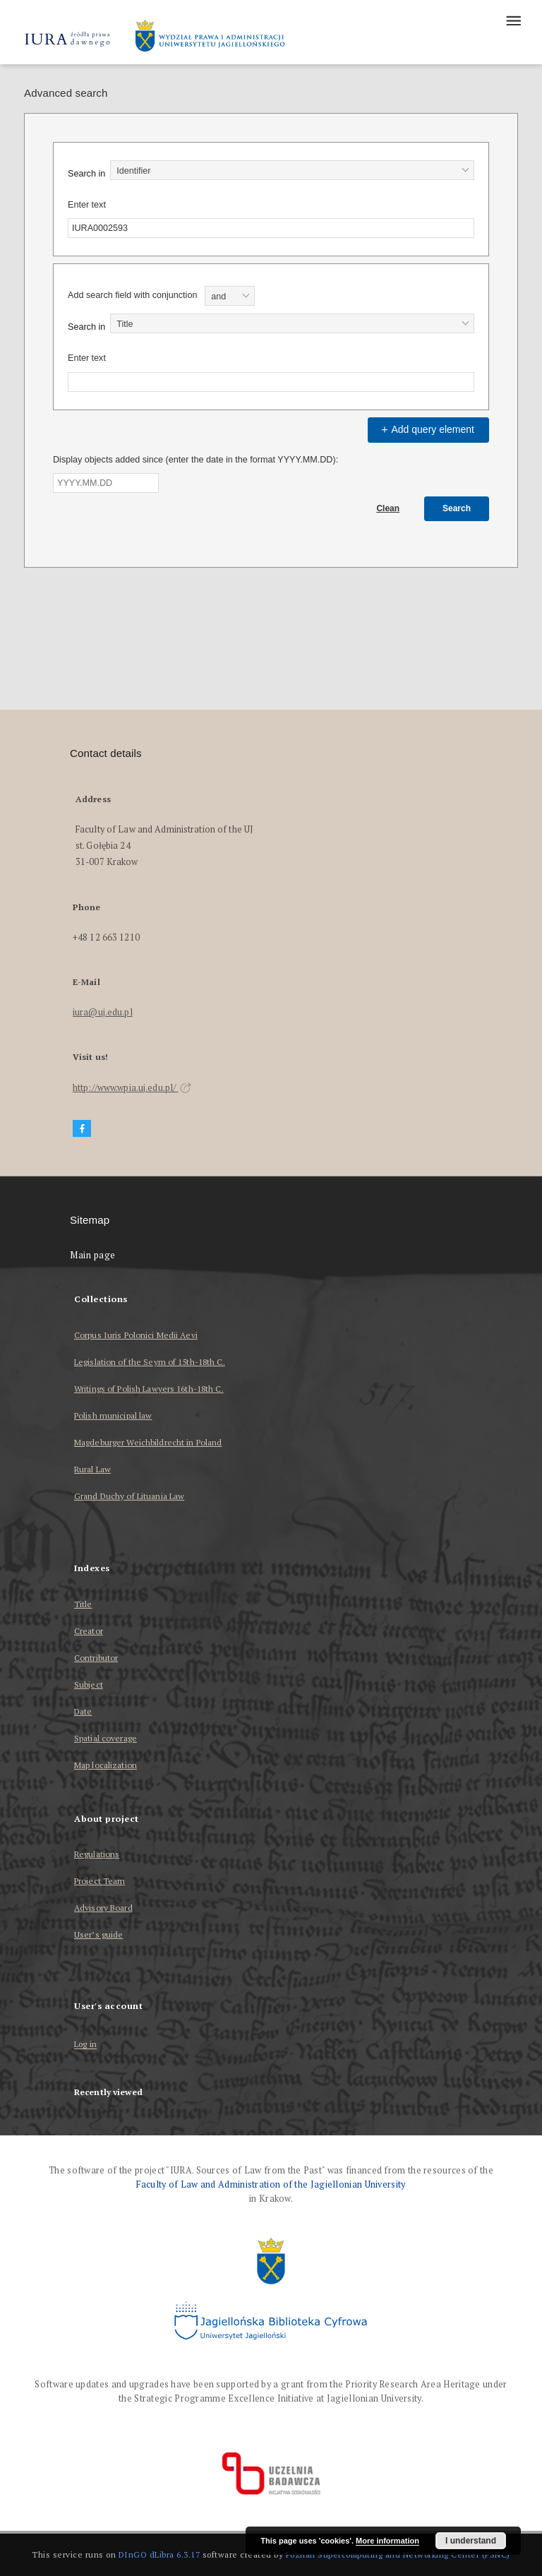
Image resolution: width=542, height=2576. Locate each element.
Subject (88, 1684)
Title (83, 1604)
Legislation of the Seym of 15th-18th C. (149, 1361)
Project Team (99, 1881)
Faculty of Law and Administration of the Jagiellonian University (270, 2184)
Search (456, 508)
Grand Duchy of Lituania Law (129, 1496)
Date (83, 1711)
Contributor (96, 1657)
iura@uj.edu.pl (103, 1012)
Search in (86, 174)
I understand (470, 2541)
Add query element (426, 429)
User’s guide (98, 1934)
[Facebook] (82, 1129)
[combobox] (292, 170)
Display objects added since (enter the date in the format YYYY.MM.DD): (195, 460)
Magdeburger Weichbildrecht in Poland (148, 1442)
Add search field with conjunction (132, 295)
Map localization (105, 1765)
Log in (85, 2044)
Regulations (96, 1854)
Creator (88, 1631)
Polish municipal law (113, 1415)
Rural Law (92, 1469)
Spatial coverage (105, 1738)
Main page (93, 1255)
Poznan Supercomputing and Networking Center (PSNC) (398, 2554)
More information (387, 2540)
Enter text (87, 205)
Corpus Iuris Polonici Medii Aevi (136, 1335)
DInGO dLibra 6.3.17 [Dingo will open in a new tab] (159, 2554)
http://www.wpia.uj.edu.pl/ (132, 1088)
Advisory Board (103, 1907)
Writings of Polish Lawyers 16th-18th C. (149, 1388)
